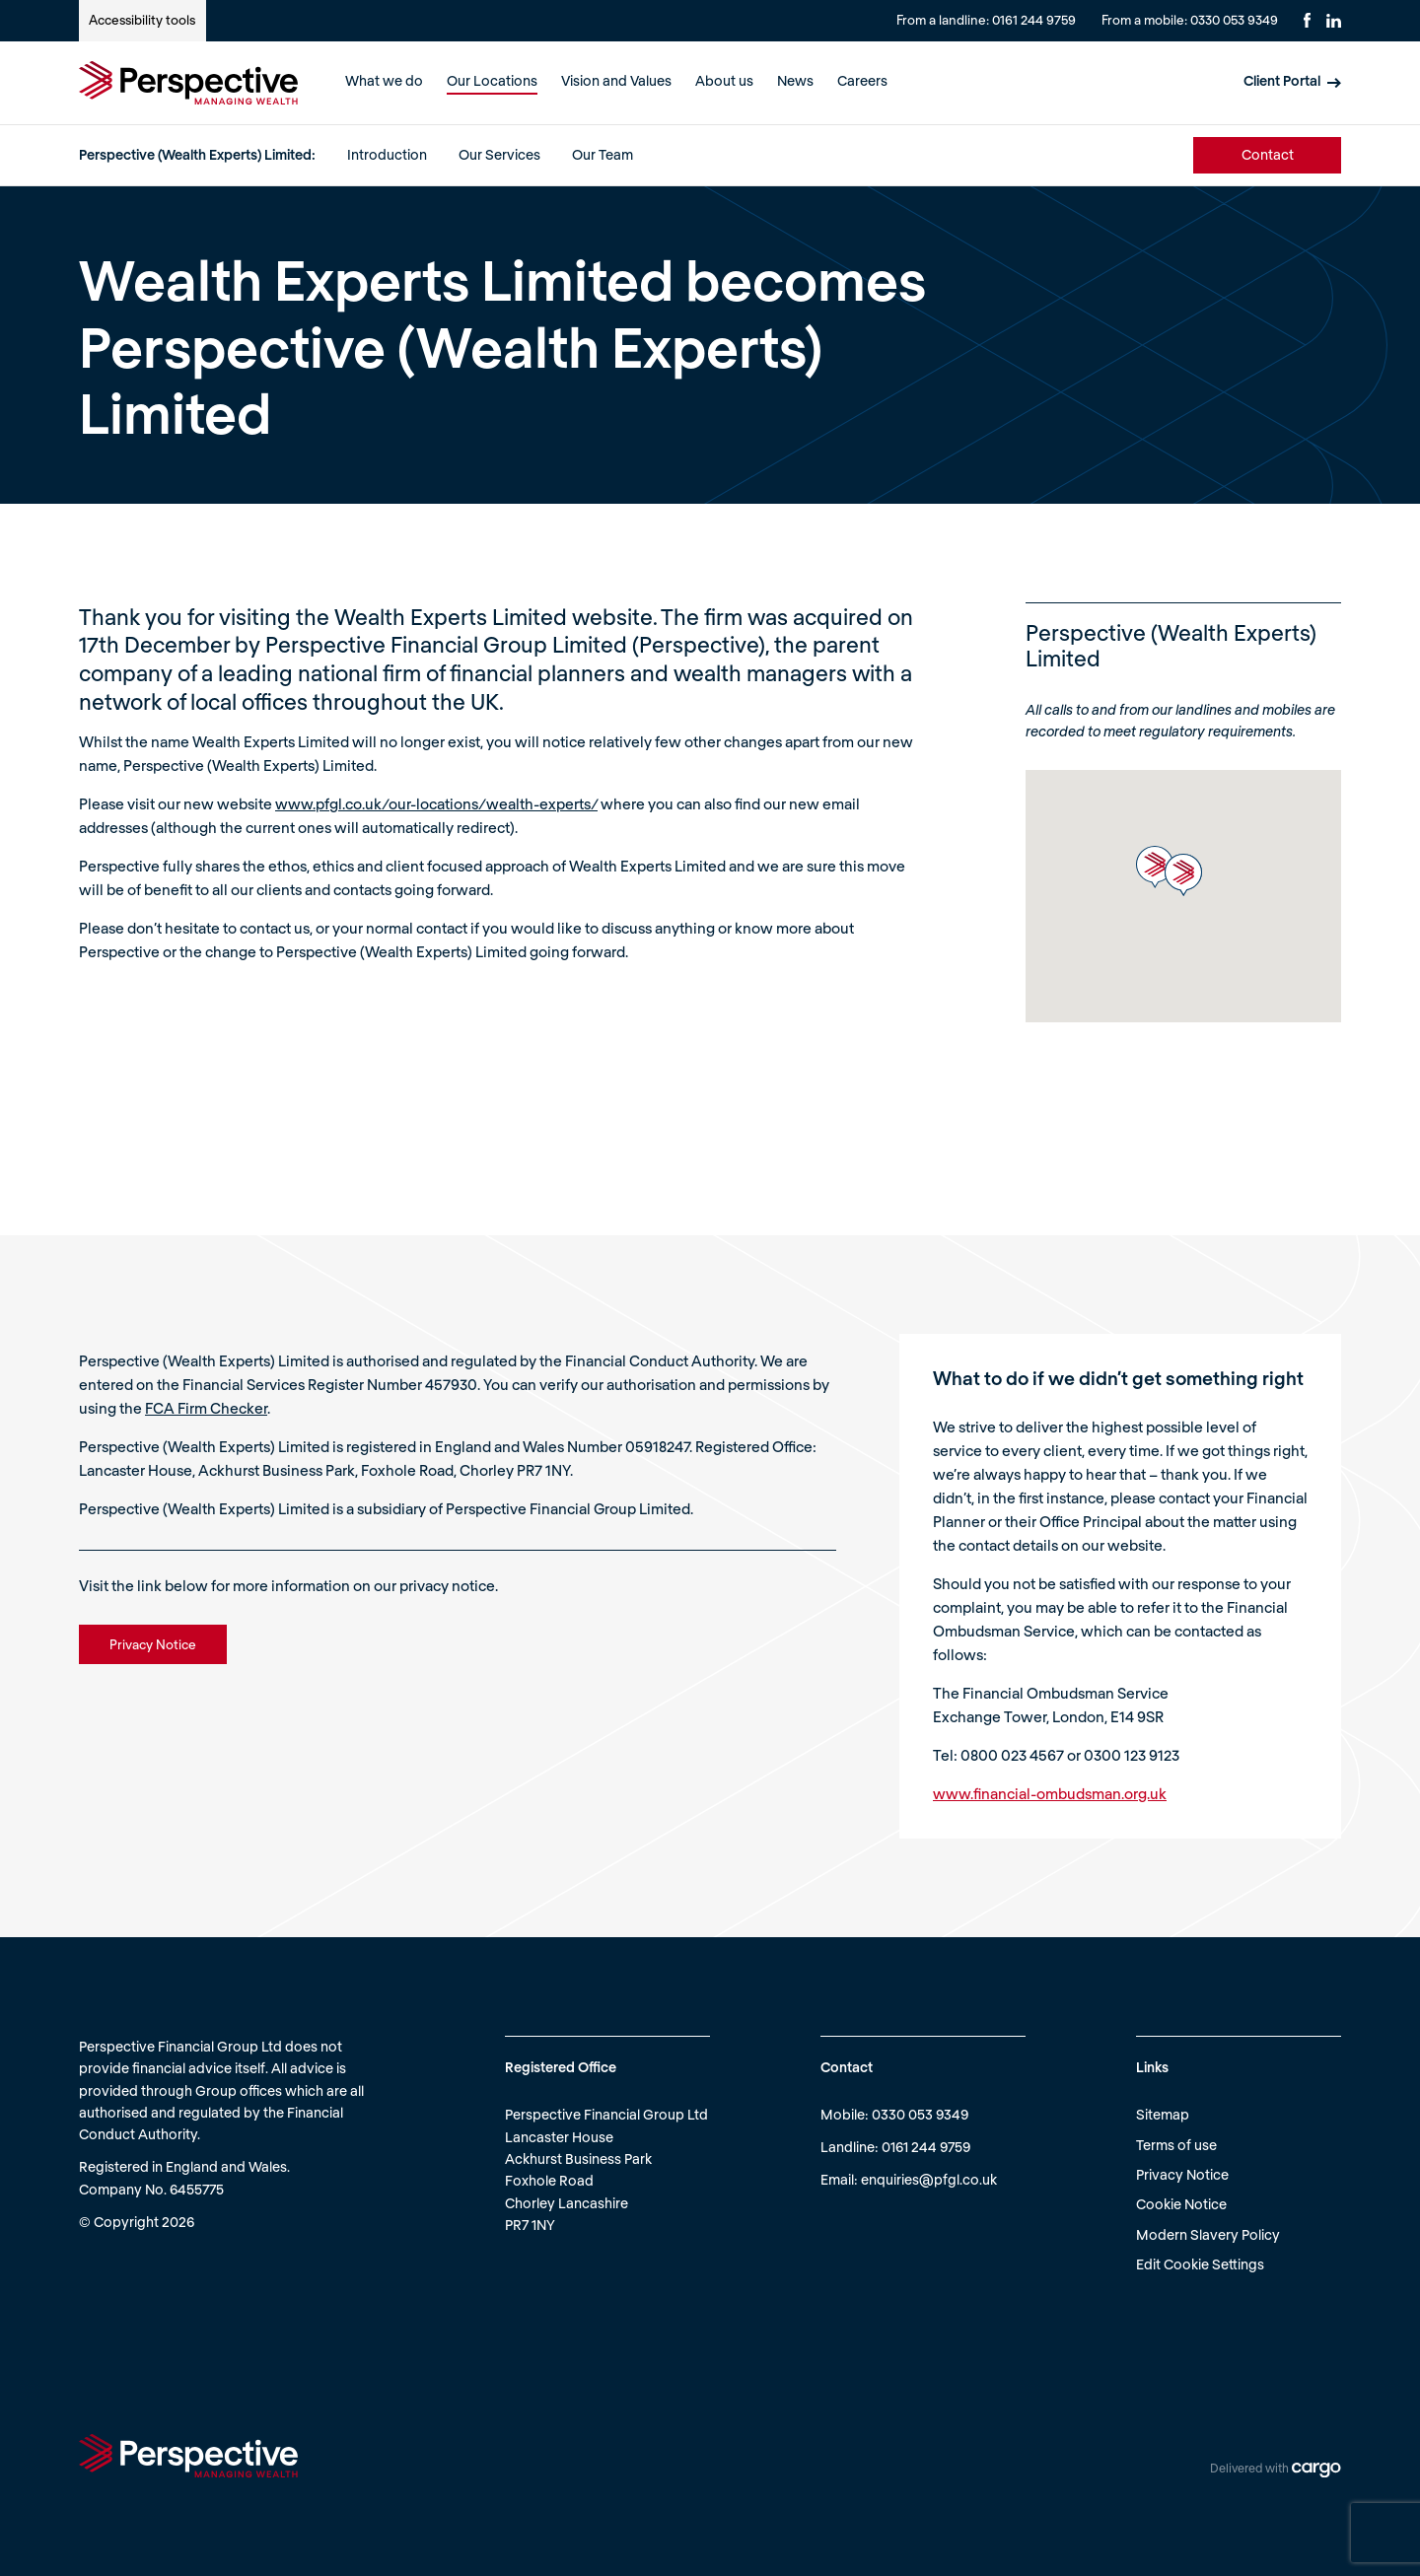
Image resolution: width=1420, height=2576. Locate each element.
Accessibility (142, 20)
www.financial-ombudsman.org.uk (1050, 1793)
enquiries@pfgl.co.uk (929, 2179)
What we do (384, 80)
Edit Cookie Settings (1200, 2264)
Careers (862, 80)
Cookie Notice (1181, 2203)
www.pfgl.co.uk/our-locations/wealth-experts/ (436, 803)
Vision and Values (616, 80)
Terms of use (1176, 2144)
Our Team (602, 154)
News (795, 80)
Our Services (499, 154)
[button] (1154, 867)
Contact (1268, 154)
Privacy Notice (1182, 2174)
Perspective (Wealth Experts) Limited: (197, 154)
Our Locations (492, 80)
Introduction (387, 154)
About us (724, 80)
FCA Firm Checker (206, 1408)
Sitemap (1162, 2114)
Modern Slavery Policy (1208, 2234)
